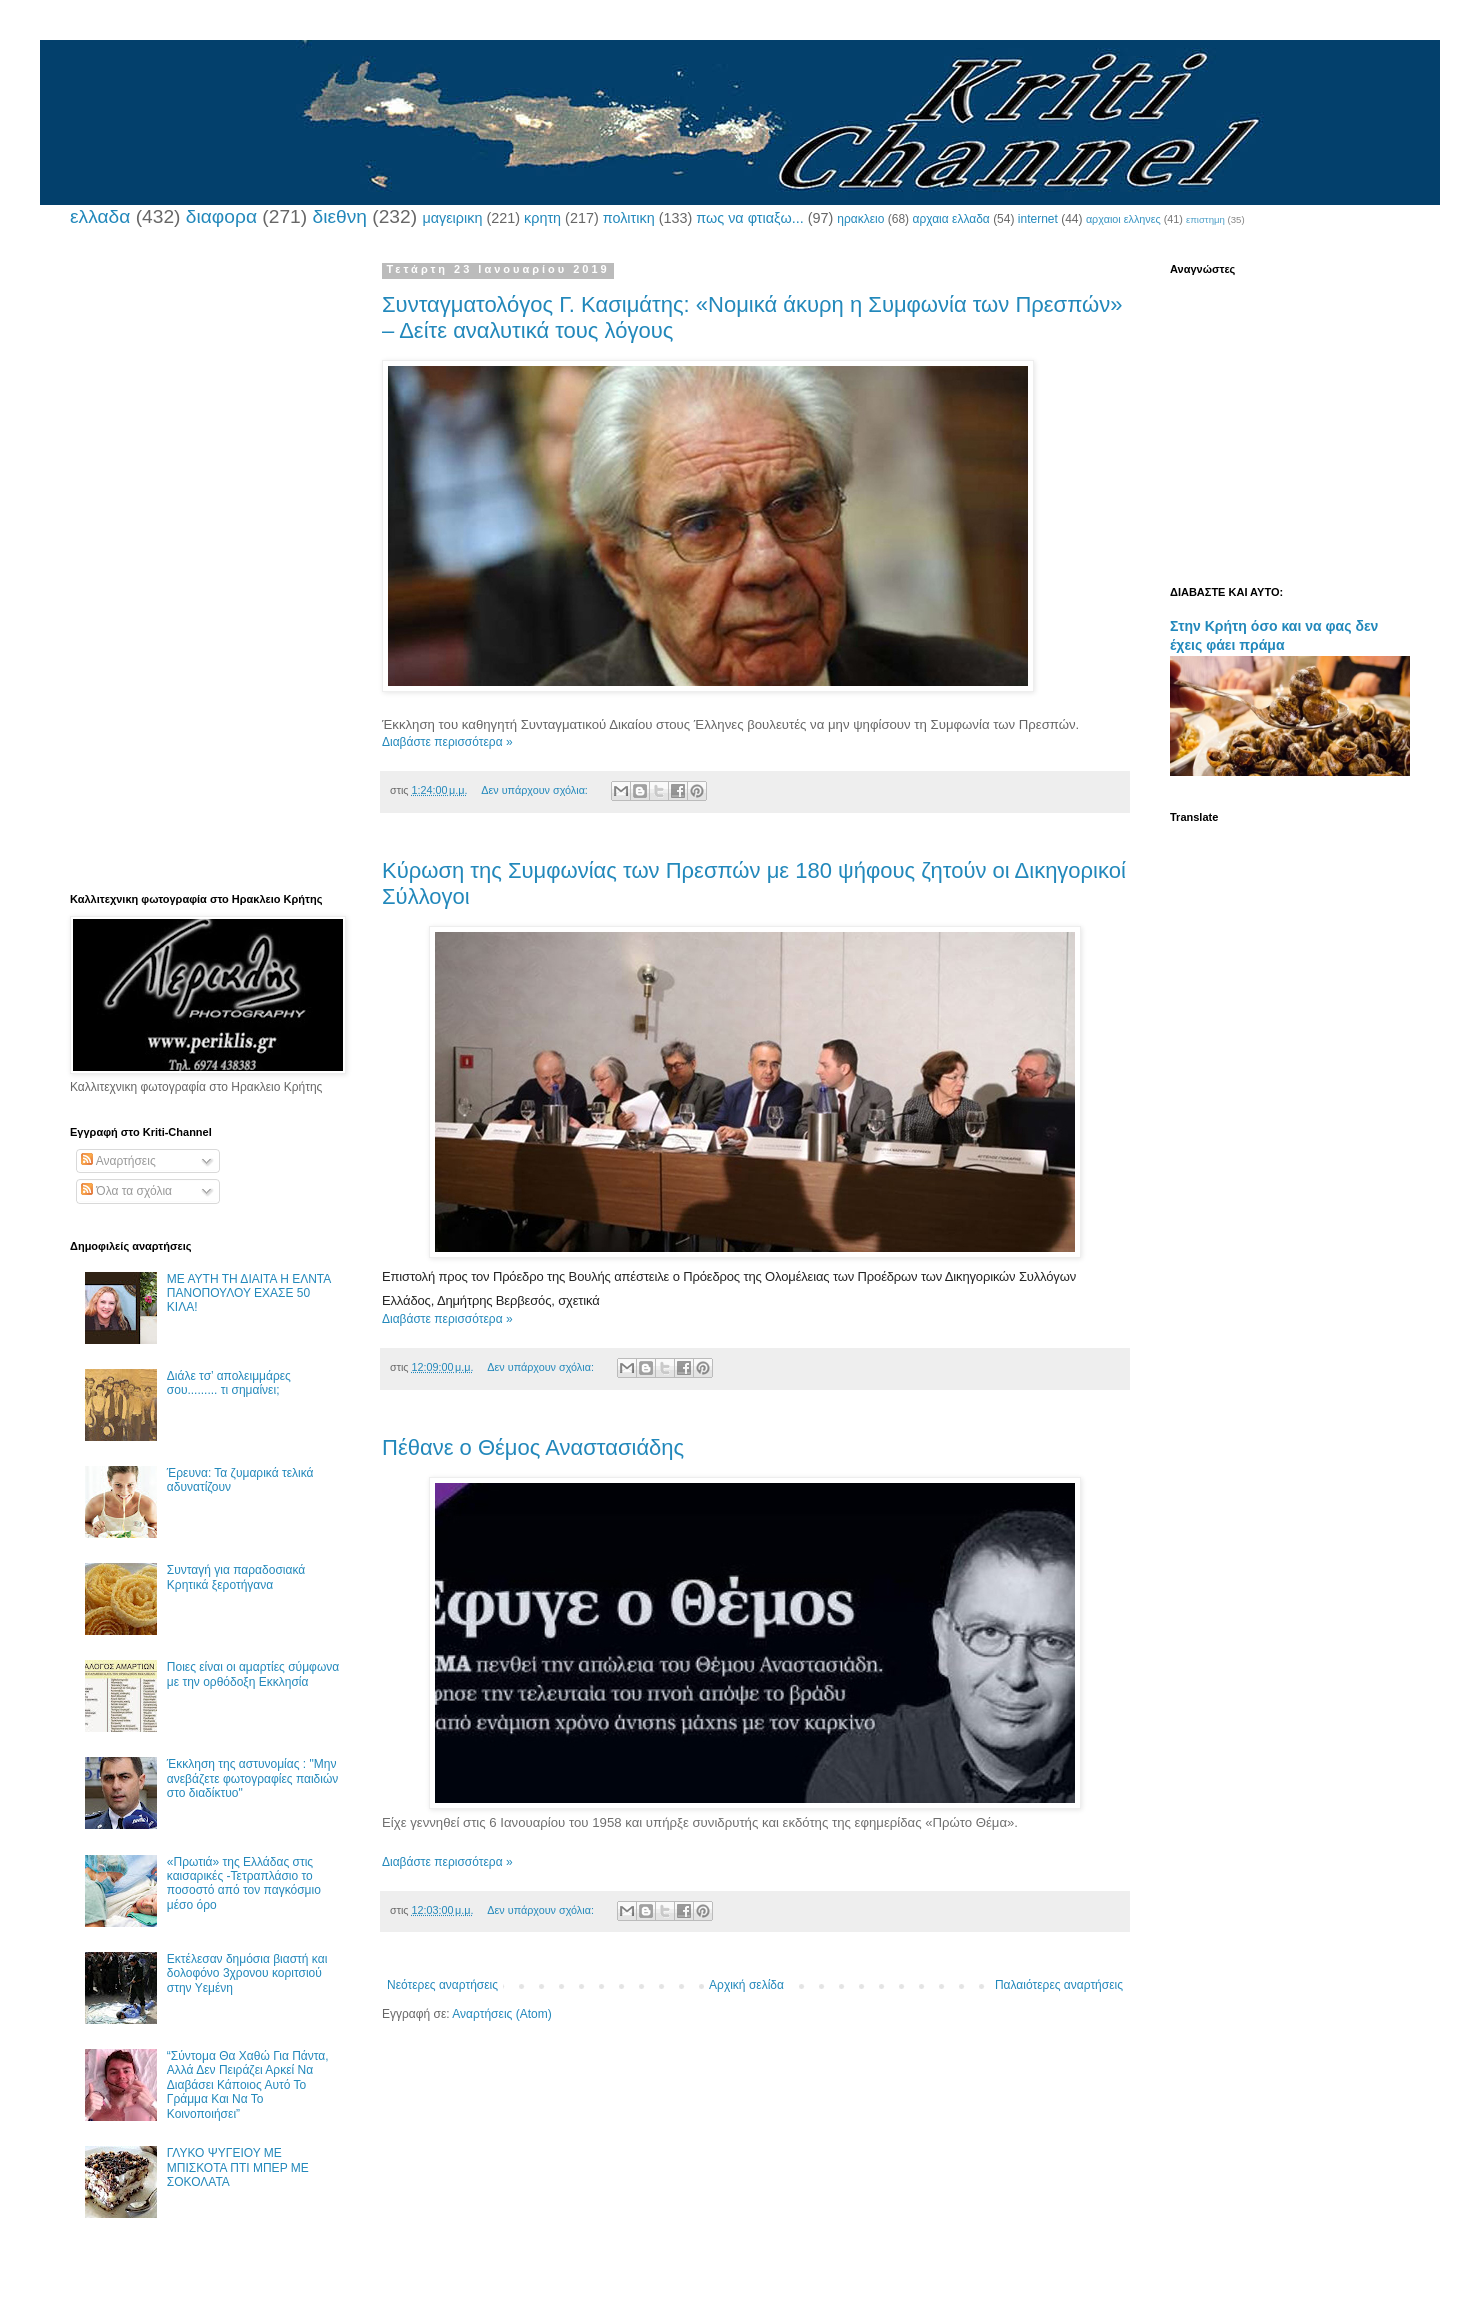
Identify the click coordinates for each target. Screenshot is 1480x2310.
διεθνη (339, 216)
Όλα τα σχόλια (126, 1191)
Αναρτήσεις (118, 1161)
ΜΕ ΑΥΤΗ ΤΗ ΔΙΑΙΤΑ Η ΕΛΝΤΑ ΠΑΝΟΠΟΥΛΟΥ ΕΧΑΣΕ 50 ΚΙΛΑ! (249, 1293)
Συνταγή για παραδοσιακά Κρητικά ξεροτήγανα (236, 1577)
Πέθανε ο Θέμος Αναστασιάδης (533, 1447)
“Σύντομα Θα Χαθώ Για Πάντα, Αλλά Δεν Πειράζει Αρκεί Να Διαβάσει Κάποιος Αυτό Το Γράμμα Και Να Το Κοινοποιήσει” (248, 2085)
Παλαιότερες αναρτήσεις (1059, 1985)
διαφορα (221, 216)
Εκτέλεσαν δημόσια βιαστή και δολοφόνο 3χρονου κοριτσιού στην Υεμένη (247, 1973)
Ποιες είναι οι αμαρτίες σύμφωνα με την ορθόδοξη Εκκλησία (253, 1674)
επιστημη (1205, 219)
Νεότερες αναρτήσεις (442, 1985)
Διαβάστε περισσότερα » (447, 742)
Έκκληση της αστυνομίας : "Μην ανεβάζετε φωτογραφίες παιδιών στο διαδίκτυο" (253, 1778)
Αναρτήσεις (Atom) (501, 2014)
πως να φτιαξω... (749, 218)
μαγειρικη (452, 218)
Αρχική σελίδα (746, 1985)
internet (1038, 219)
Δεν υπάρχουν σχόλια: (536, 790)
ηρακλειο (860, 219)
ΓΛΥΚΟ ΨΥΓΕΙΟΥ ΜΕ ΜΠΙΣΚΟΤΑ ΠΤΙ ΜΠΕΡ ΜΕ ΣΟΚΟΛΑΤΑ (238, 2167)
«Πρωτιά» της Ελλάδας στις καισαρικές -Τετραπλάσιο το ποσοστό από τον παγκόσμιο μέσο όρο (244, 1883)
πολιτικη (629, 218)
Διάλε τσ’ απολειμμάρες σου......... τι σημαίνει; (229, 1383)
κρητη (542, 218)
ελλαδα (100, 216)
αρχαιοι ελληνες (1123, 219)
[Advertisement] (205, 563)
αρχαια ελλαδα (950, 219)
